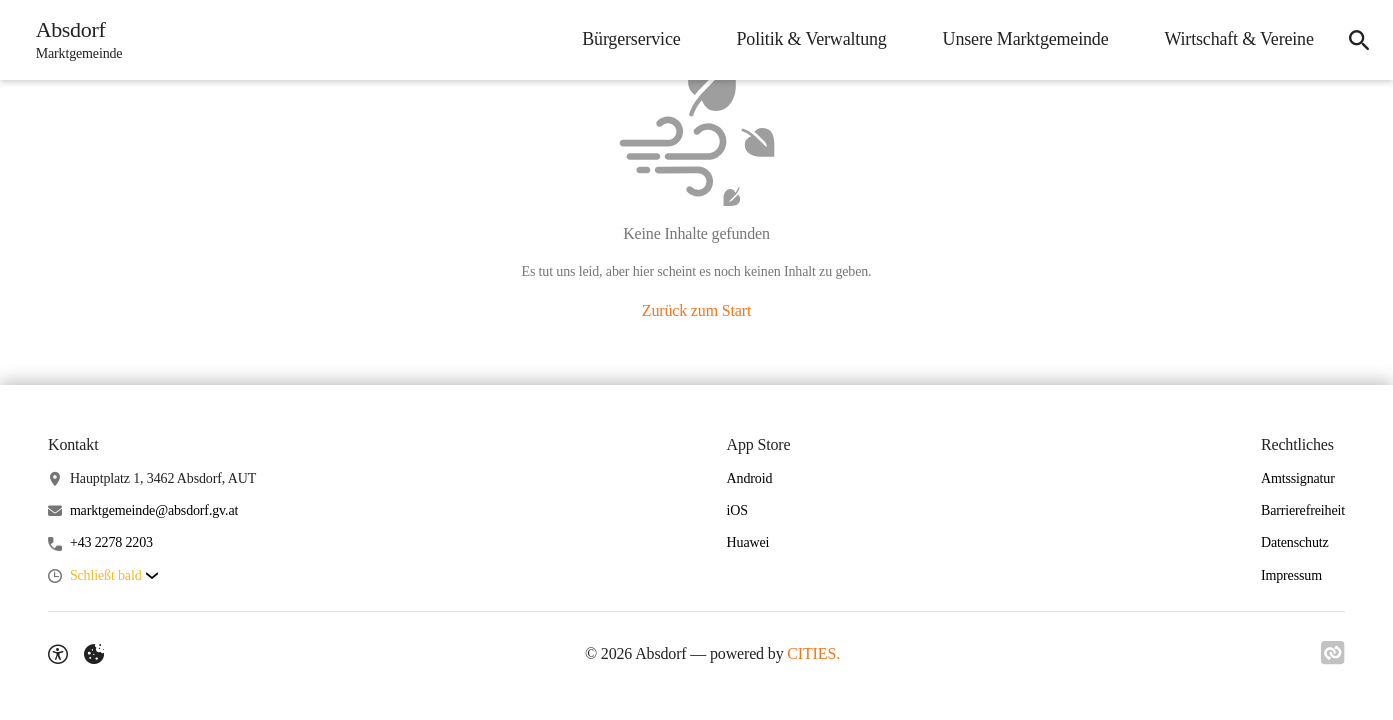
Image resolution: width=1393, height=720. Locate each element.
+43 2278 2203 (111, 542)
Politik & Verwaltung (811, 39)
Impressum (1291, 575)
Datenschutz (1295, 542)
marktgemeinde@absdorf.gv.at (154, 510)
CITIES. (813, 653)
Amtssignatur (1298, 478)
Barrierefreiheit (1303, 510)
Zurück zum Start (696, 310)
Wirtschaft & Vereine (1238, 39)
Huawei (748, 542)
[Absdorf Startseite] (73, 40)
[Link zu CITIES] (1333, 653)
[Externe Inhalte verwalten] (94, 654)
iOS (737, 510)
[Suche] (1359, 40)
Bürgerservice (630, 39)
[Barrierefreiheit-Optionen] (58, 654)
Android (750, 478)
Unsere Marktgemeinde (1025, 39)
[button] (114, 576)
